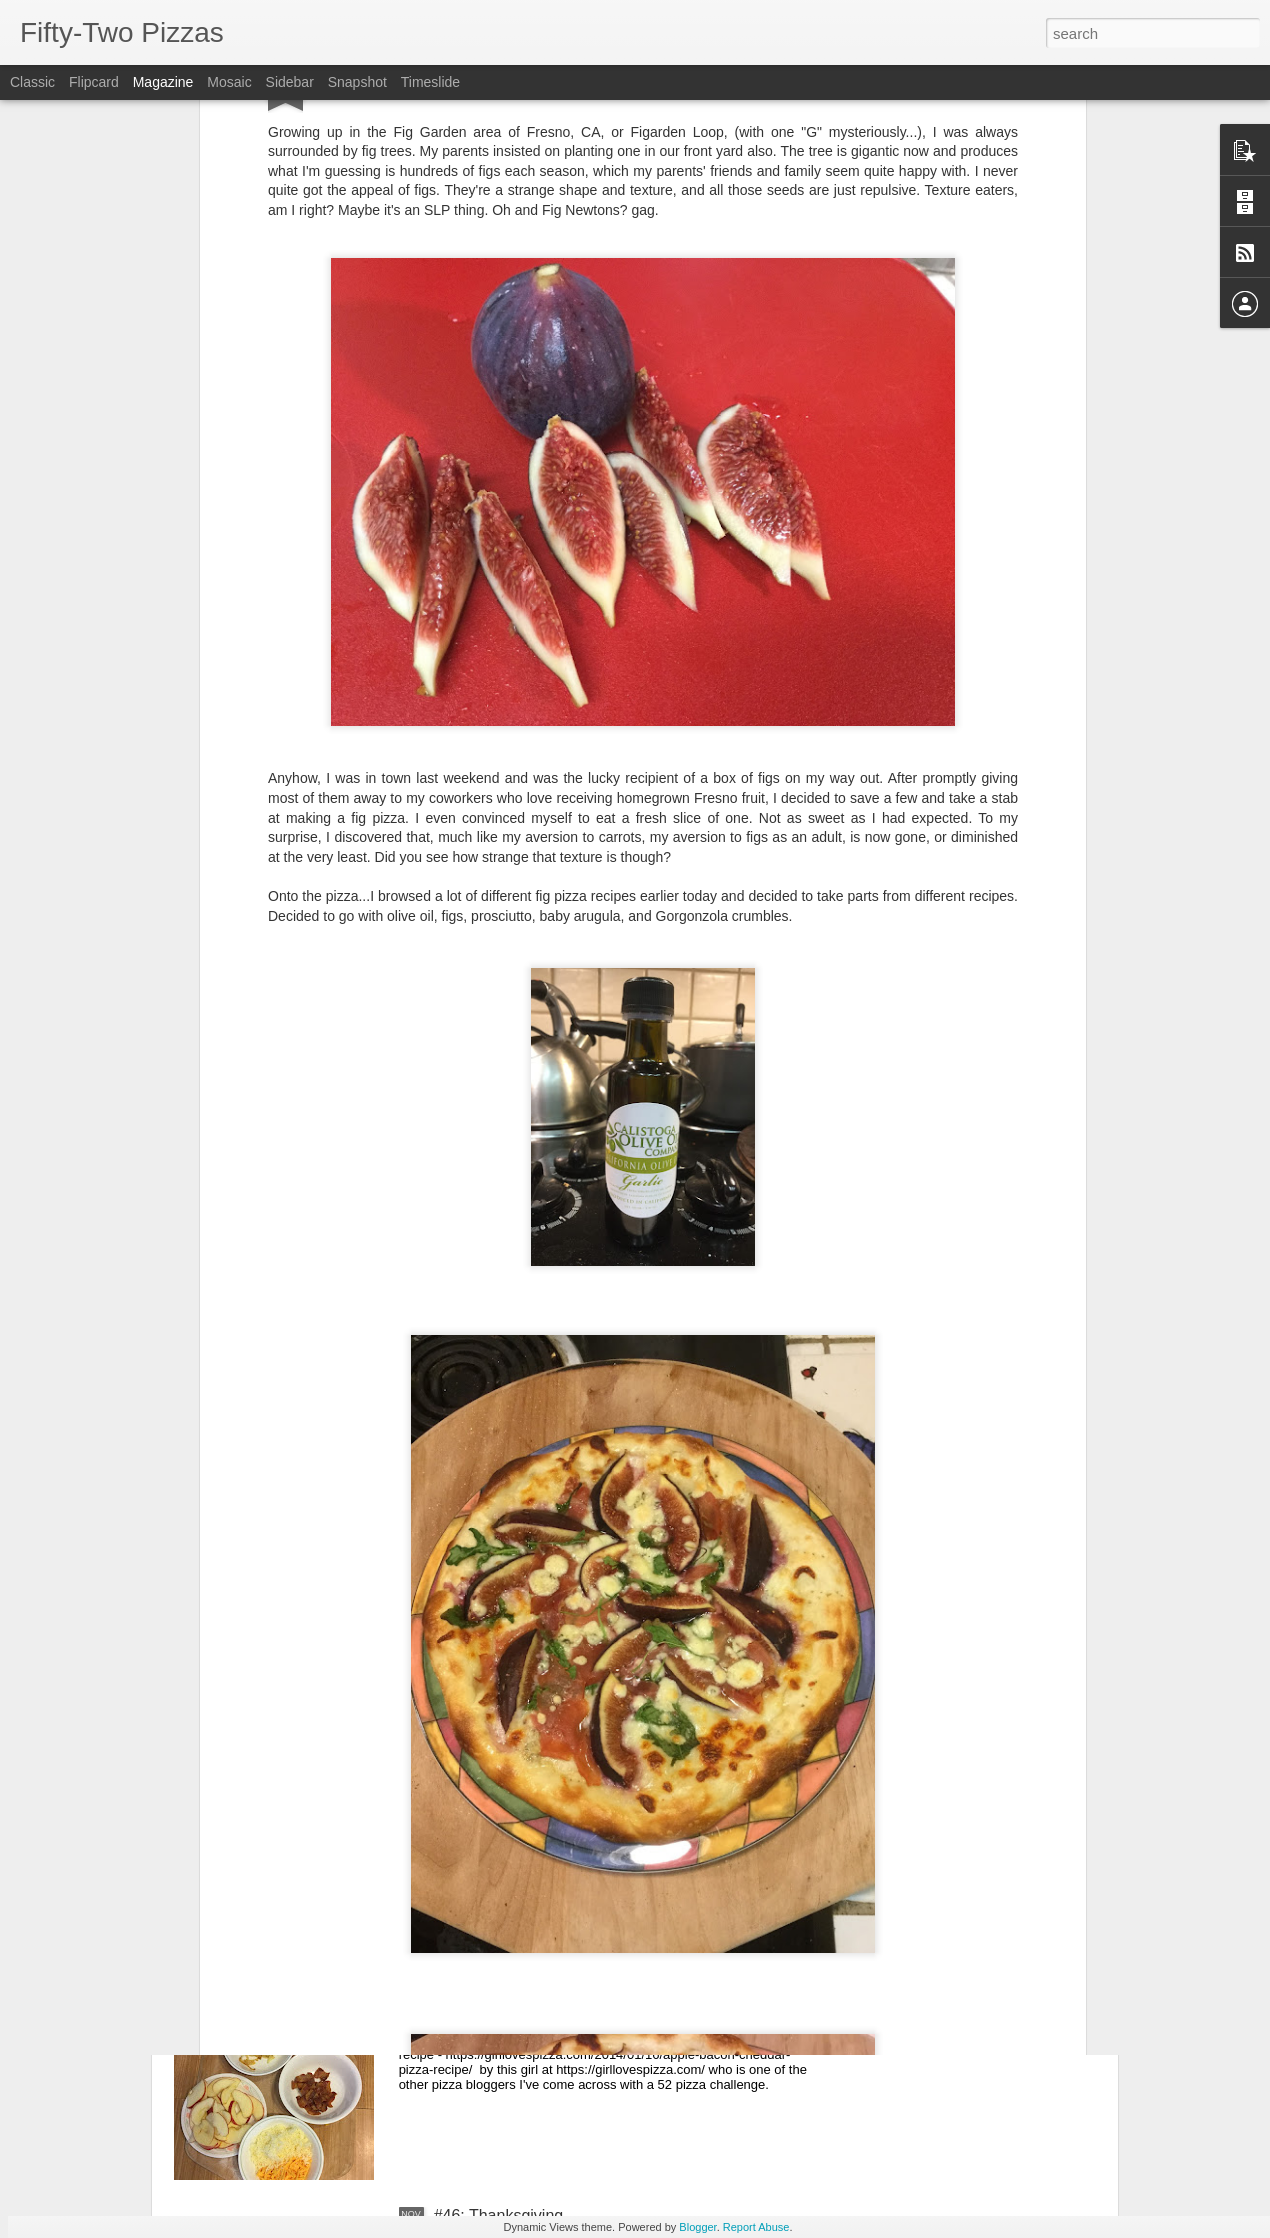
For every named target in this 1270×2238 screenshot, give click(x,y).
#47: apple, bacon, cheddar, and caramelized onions (619, 1988)
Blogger (697, 2227)
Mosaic (229, 82)
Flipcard (94, 82)
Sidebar (290, 82)
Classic (32, 82)
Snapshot (357, 82)
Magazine (163, 82)
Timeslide (430, 82)
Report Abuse (756, 2227)
